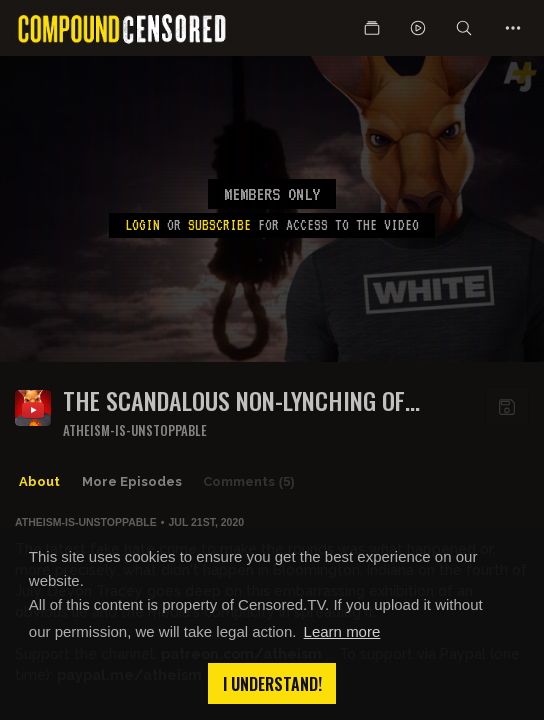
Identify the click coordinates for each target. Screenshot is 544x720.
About (39, 481)
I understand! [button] (272, 684)
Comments (249, 482)
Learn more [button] (342, 631)
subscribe (219, 225)
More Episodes (132, 481)
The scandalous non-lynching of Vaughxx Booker (234, 400)
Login (142, 225)
